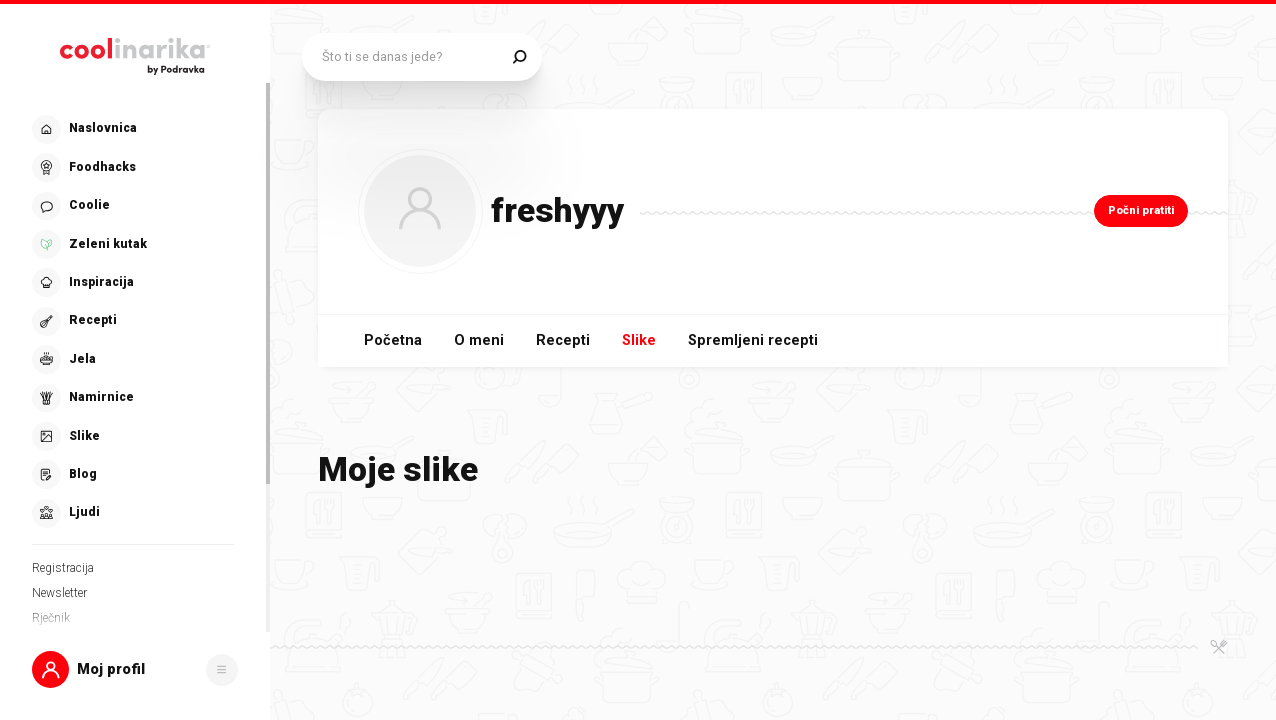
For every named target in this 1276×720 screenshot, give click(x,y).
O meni (479, 340)
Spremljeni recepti (753, 340)
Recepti (563, 340)
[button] (135, 669)
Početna (393, 340)
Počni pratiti (1141, 210)
